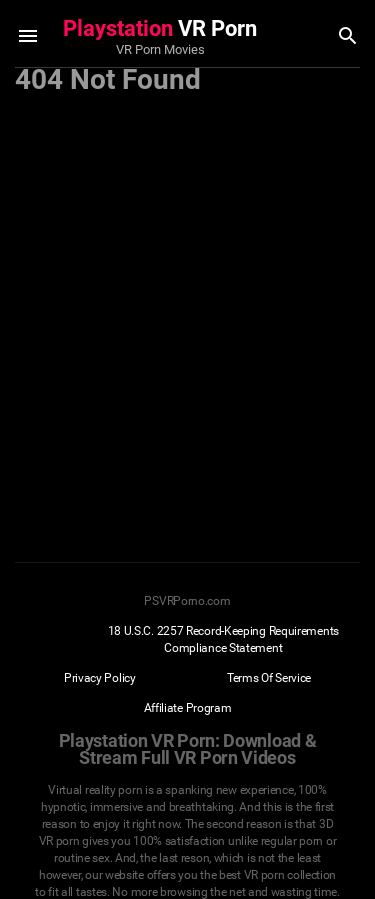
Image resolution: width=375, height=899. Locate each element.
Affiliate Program (188, 708)
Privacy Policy (100, 678)
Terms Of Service (269, 678)
